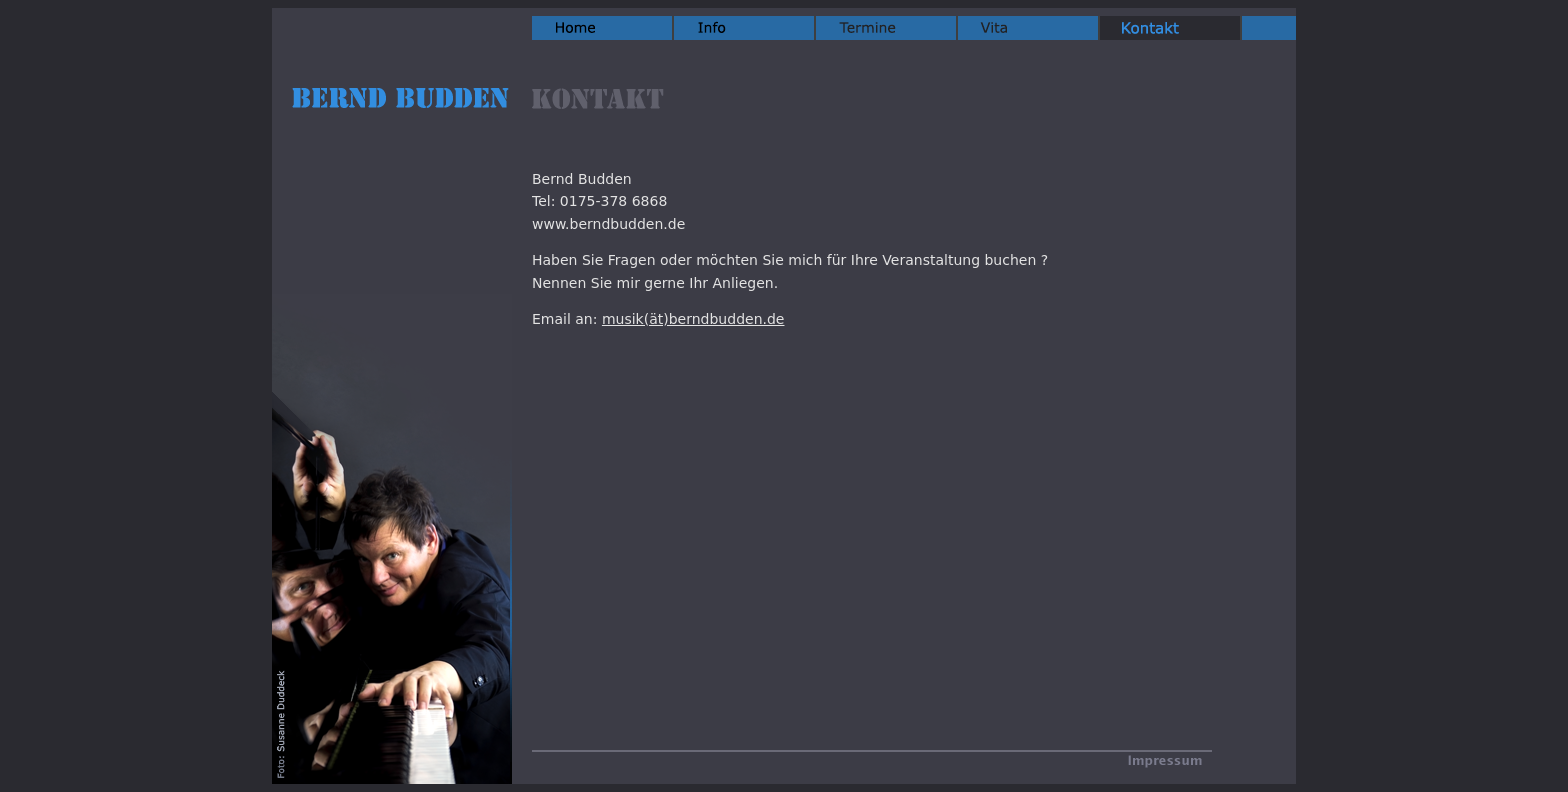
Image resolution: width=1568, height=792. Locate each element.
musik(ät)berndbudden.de (693, 319)
